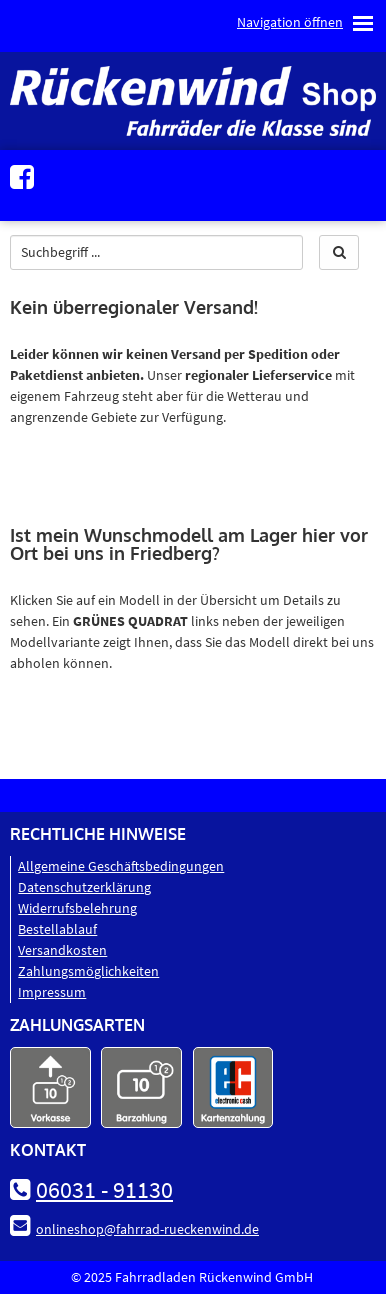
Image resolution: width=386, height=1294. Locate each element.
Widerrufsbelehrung (77, 908)
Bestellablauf (57, 929)
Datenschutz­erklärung (84, 887)
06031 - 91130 (104, 1189)
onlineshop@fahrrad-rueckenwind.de (147, 1229)
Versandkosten (62, 950)
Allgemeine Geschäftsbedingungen (121, 866)
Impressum (52, 992)
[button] (339, 252)
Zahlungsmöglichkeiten (88, 971)
